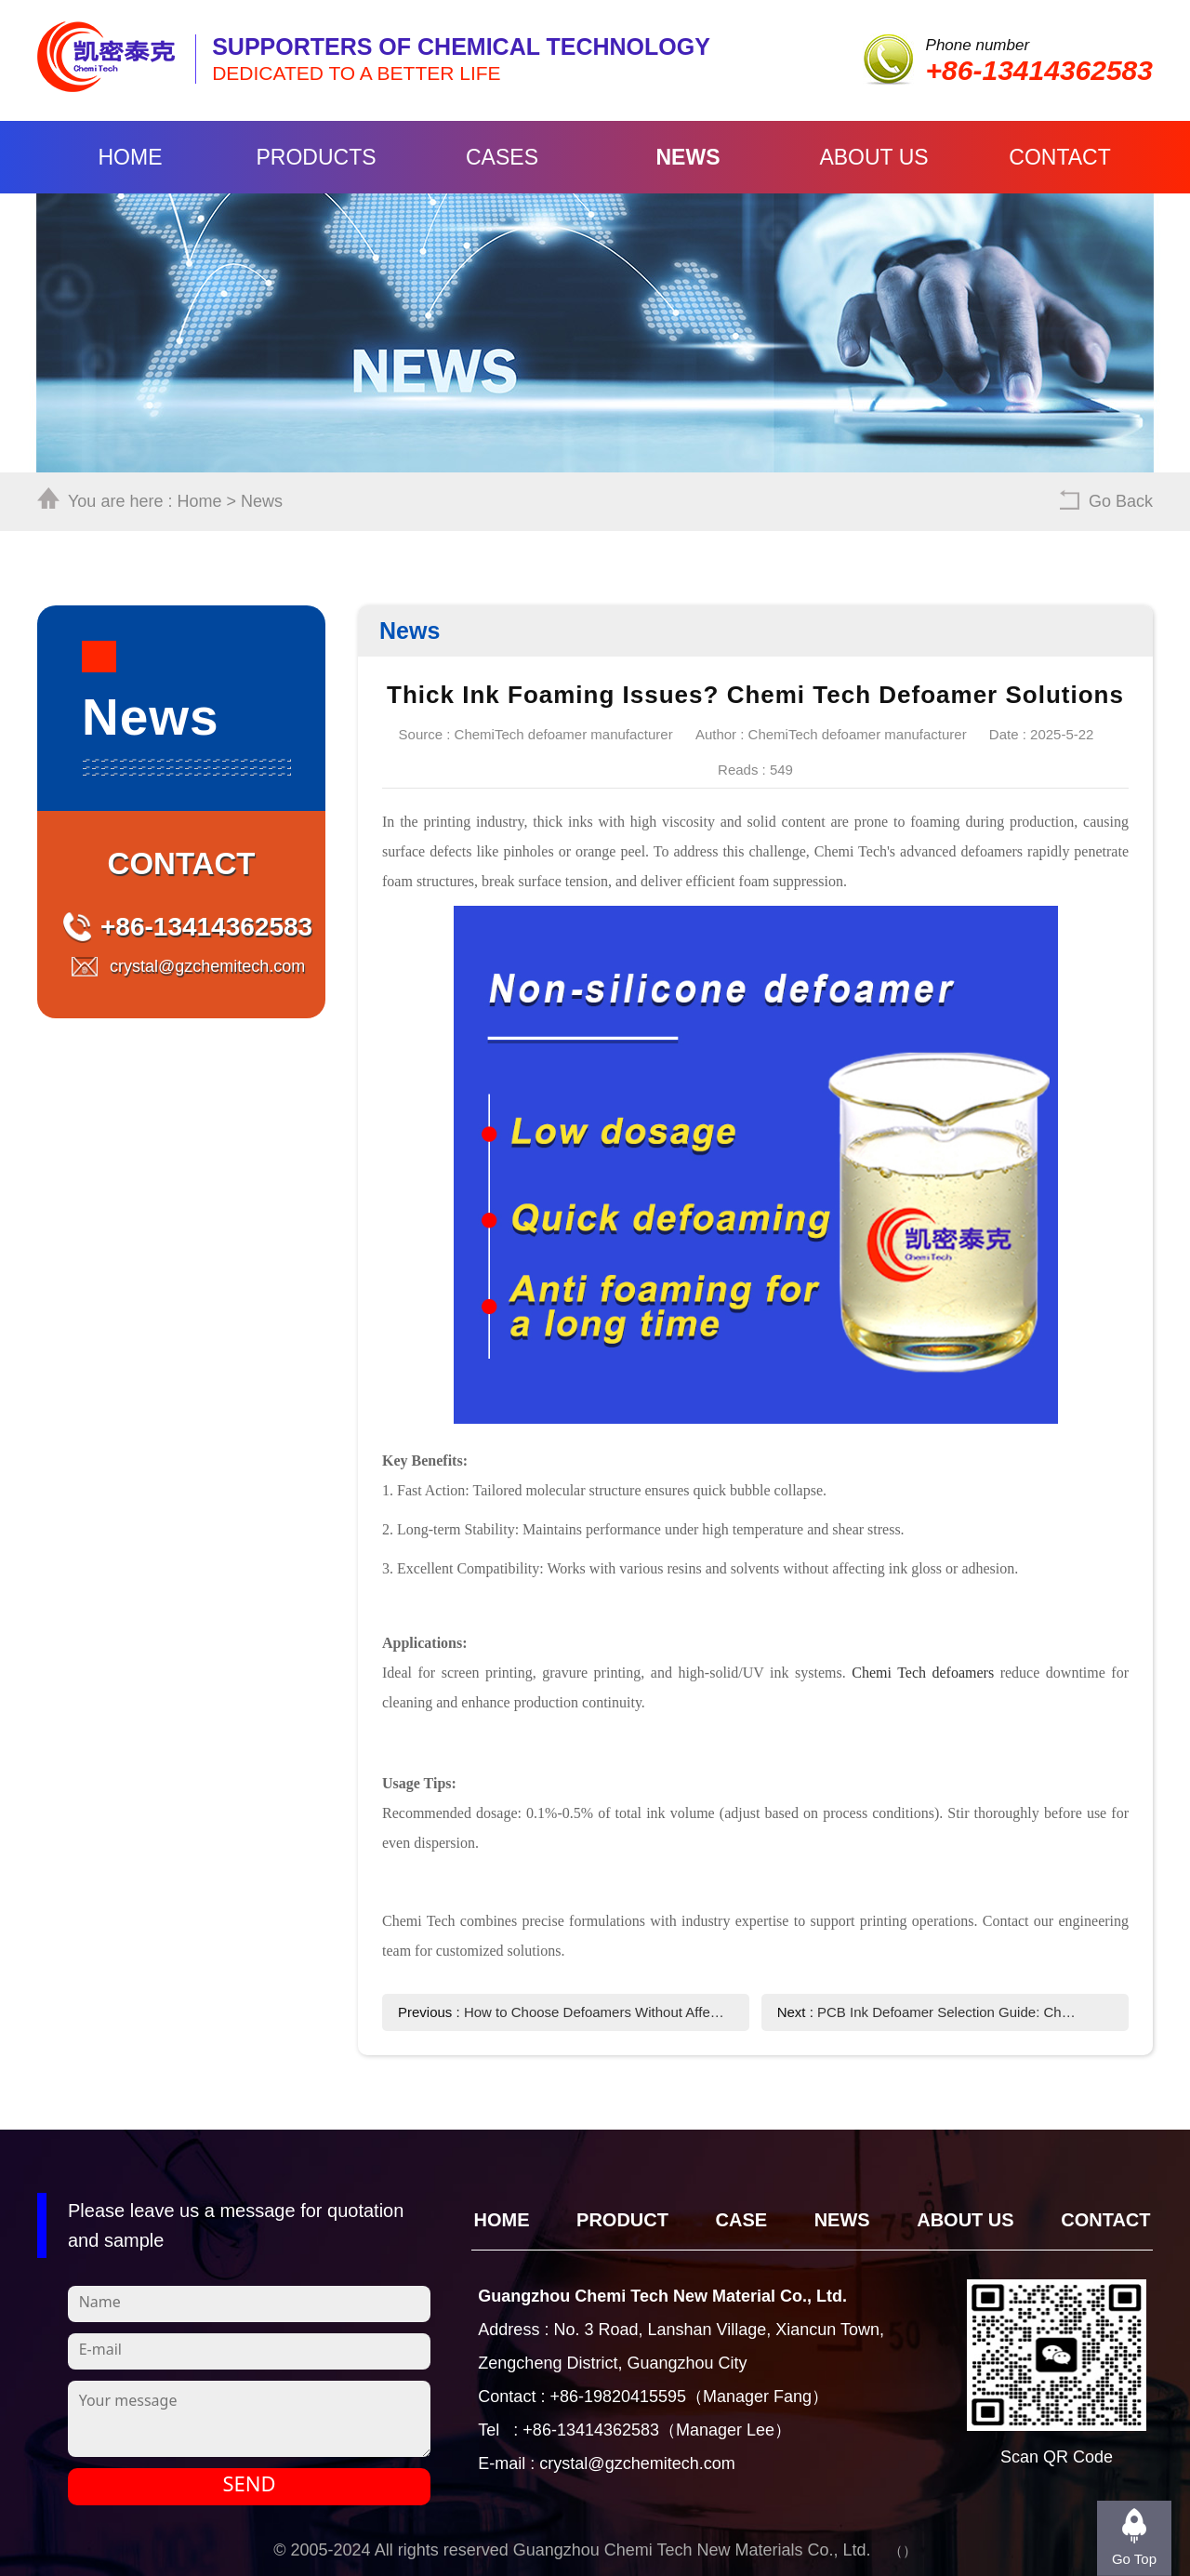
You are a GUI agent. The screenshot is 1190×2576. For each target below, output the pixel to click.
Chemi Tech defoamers (923, 1672)
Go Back (1121, 501)
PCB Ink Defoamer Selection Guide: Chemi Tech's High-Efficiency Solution (948, 2012)
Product (622, 2220)
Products (316, 157)
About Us (873, 157)
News (688, 157)
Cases (502, 157)
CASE (742, 2220)
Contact (1059, 157)
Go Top (1134, 2559)
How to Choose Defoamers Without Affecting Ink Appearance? (595, 2012)
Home (131, 157)
